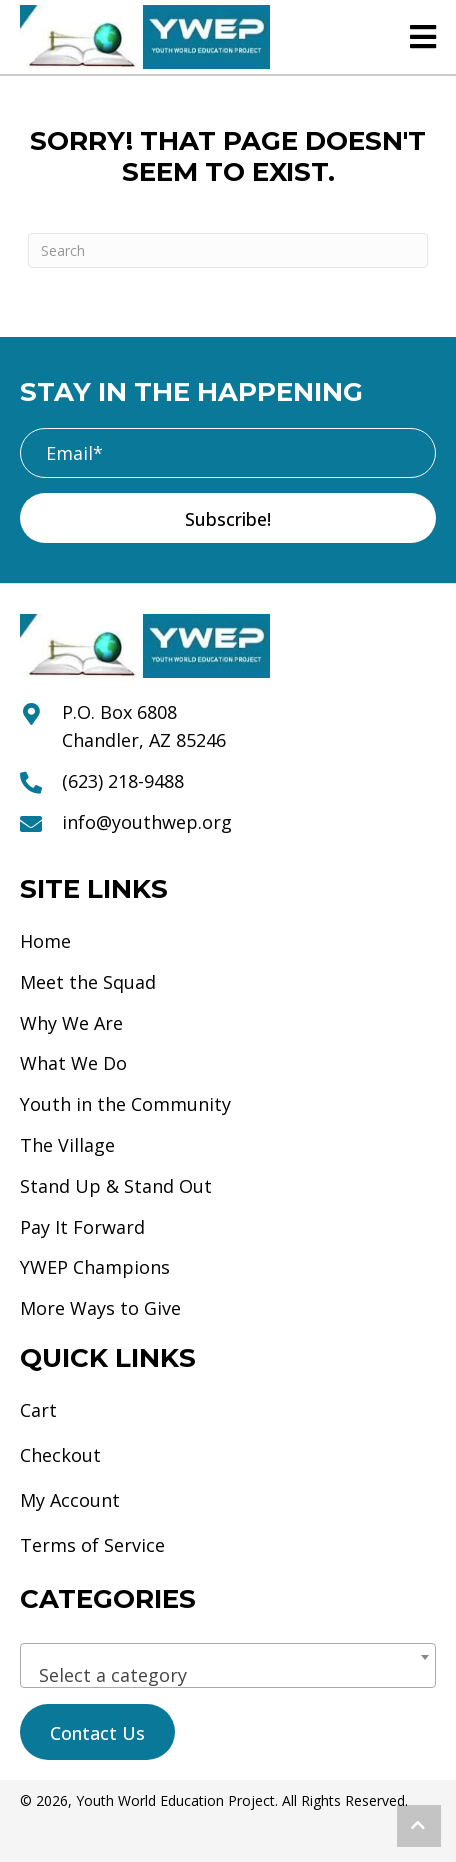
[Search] (228, 250)
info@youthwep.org (147, 822)
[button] (228, 518)
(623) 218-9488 (123, 781)
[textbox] (228, 1675)
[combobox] (228, 1665)
